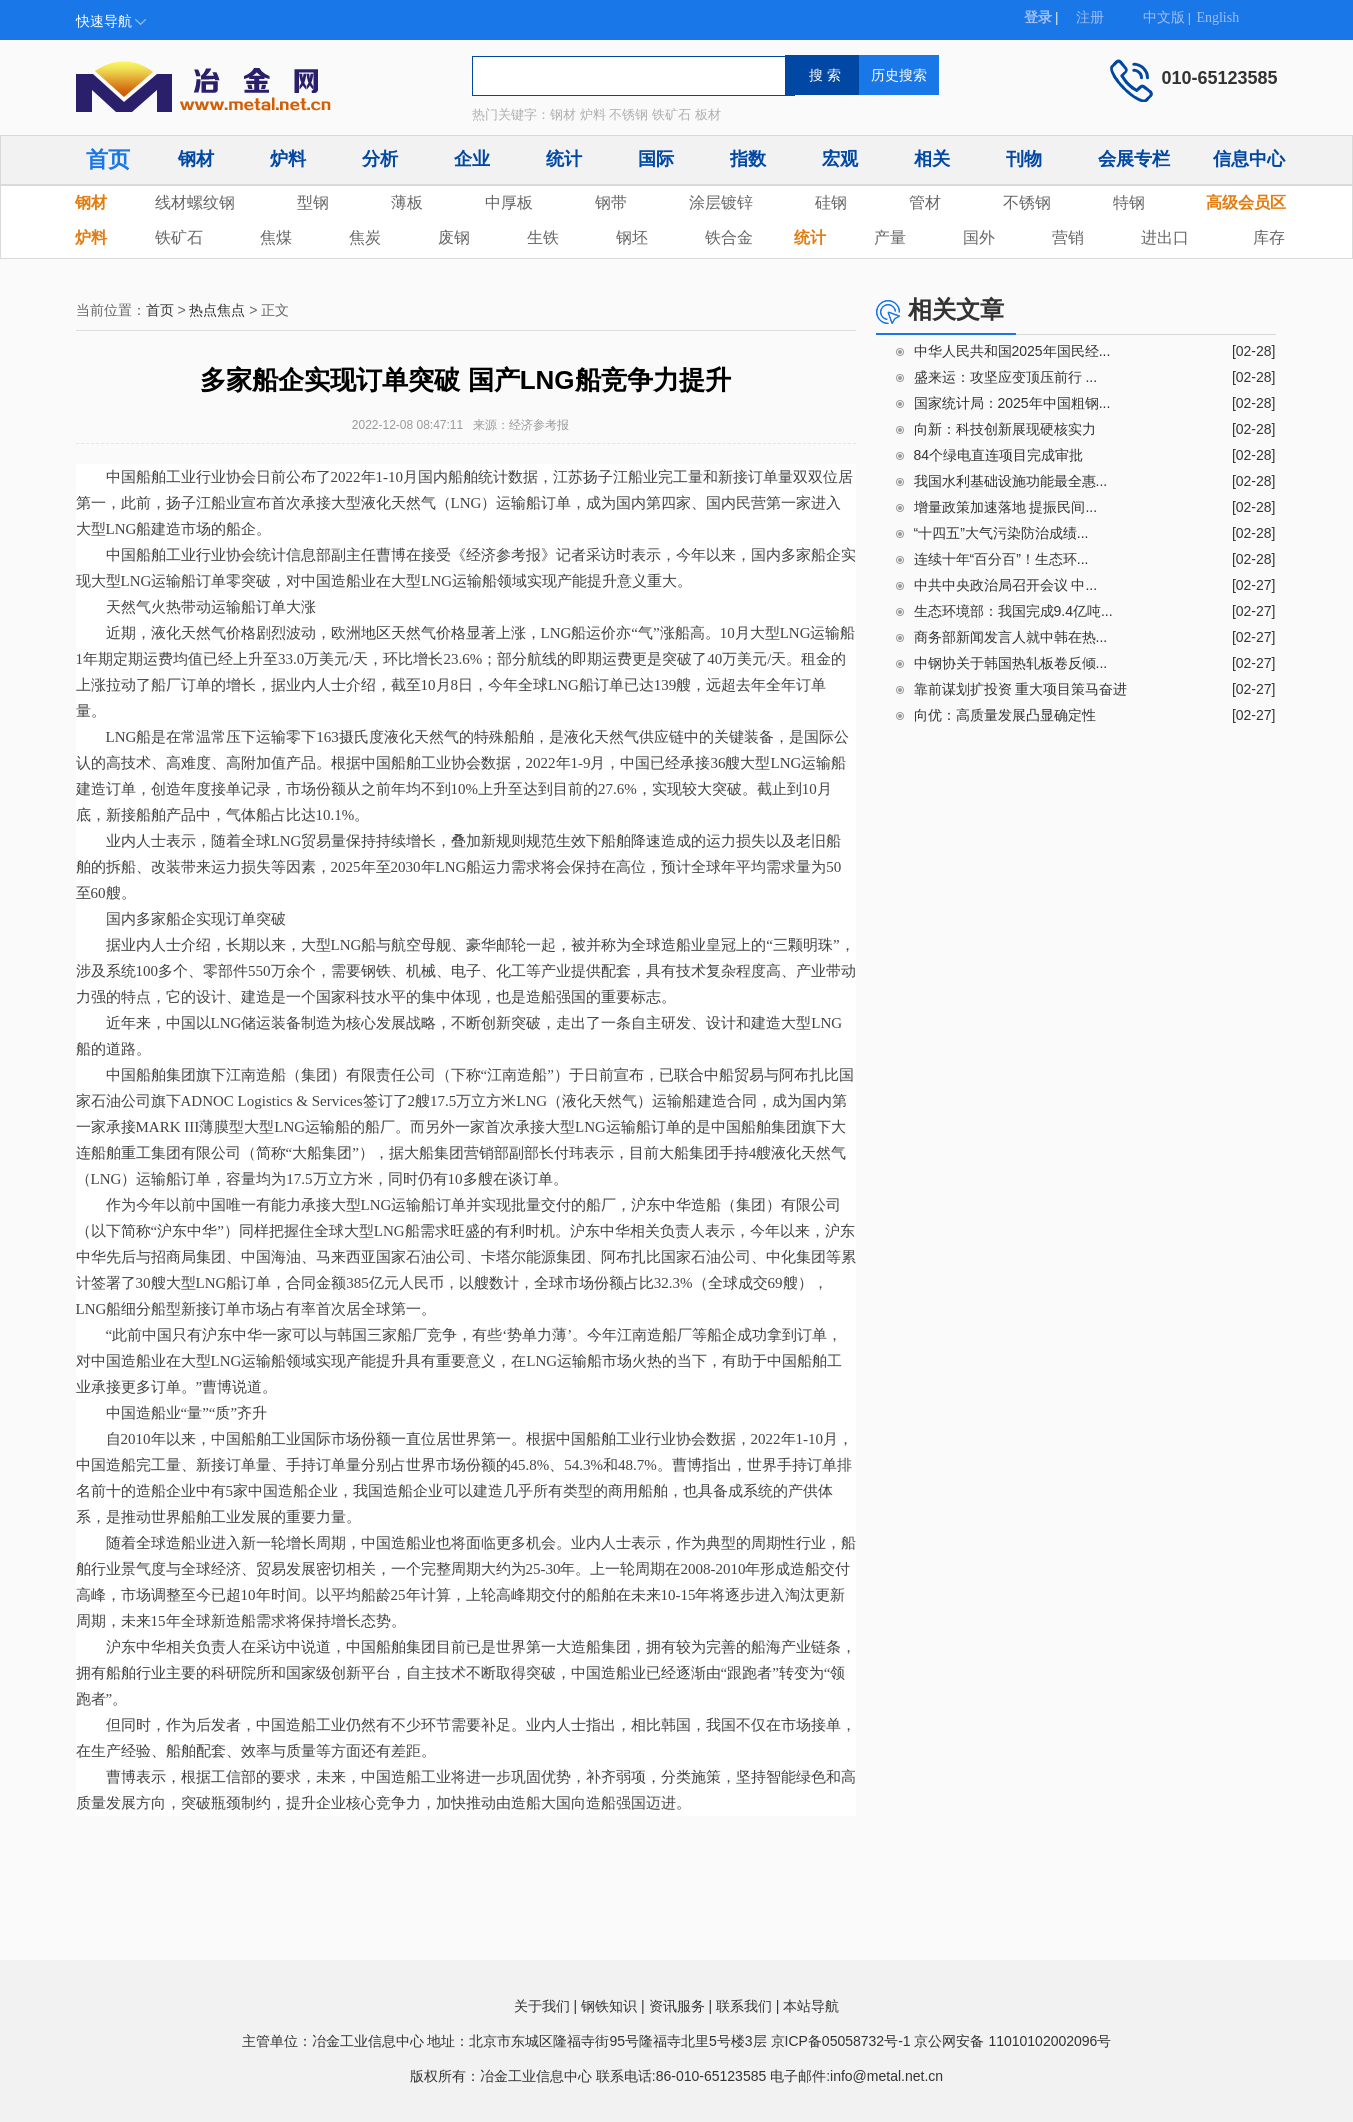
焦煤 (276, 237)
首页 (108, 159)
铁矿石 (179, 237)
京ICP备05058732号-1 (841, 2041)
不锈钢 (1027, 202)
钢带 (611, 202)
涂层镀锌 (721, 202)
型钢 (313, 202)
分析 (380, 159)
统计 (564, 159)
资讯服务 (677, 2006)
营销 (1068, 237)
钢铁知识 (609, 2006)
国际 (656, 159)
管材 (925, 202)
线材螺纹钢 (195, 202)
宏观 (840, 159)
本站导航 (811, 2006)
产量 (890, 237)
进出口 (1165, 237)
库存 (1269, 237)
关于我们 (542, 2006)
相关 (932, 159)
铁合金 (729, 237)
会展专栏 (1134, 159)
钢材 (196, 159)
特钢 (1129, 202)
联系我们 (744, 2006)
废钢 (454, 237)
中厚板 (509, 202)
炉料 (288, 159)
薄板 (407, 202)
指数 (748, 159)
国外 (979, 237)
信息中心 (1249, 159)
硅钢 (831, 202)
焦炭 (365, 237)
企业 (472, 159)
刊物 (1024, 159)
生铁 (543, 237)
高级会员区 (1246, 202)
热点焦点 (217, 310)
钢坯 (632, 237)
